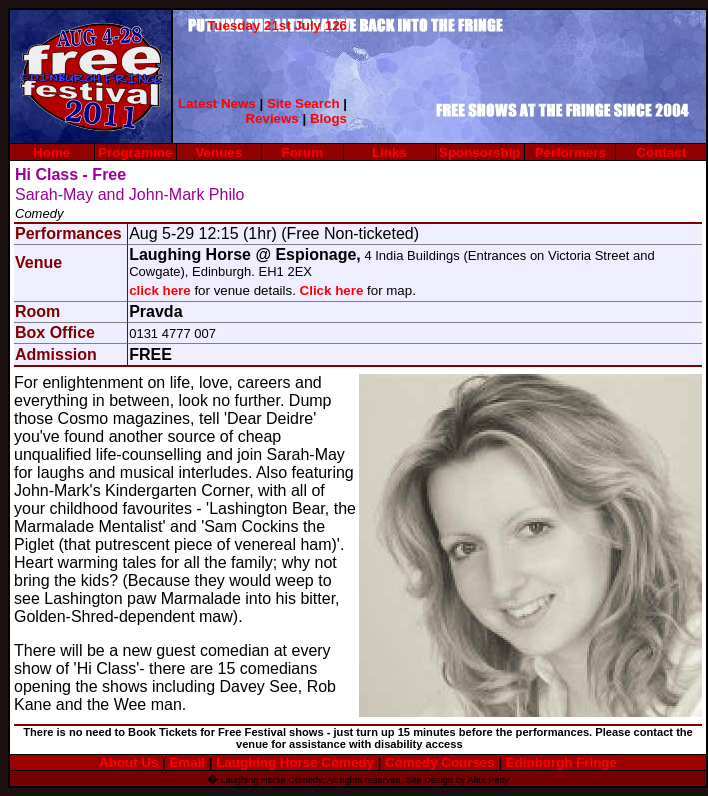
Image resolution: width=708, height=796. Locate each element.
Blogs (328, 118)
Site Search (303, 103)
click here (160, 290)
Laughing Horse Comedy (296, 762)
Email (187, 762)
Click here (332, 290)
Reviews (271, 118)
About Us (128, 762)
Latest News (217, 103)
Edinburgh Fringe (561, 762)
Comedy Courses (440, 762)
